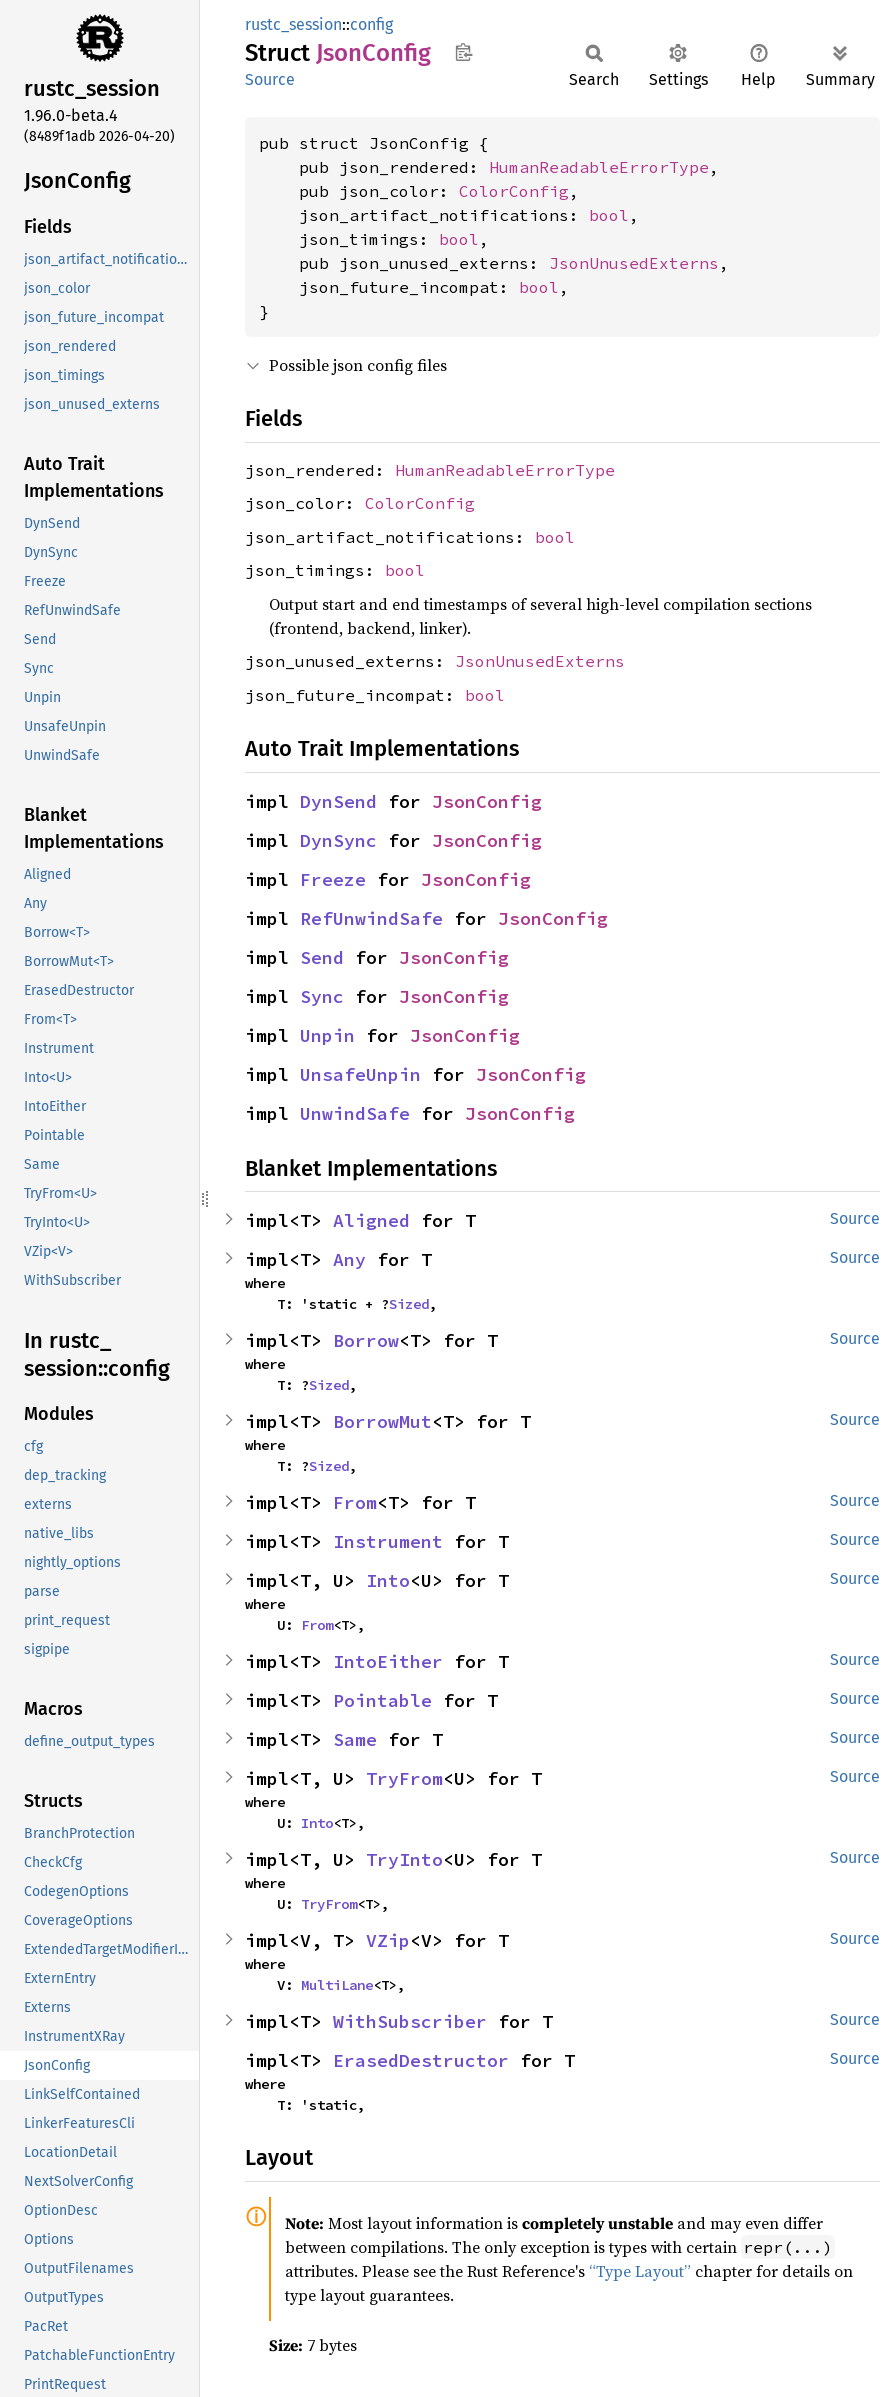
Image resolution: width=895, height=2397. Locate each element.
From (355, 1502)
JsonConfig (487, 801)
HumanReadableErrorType (599, 167)
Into (388, 1580)
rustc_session (293, 24)
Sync (322, 996)
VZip (388, 1940)
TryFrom (404, 1778)
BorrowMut (382, 1421)
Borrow (366, 1340)
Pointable (382, 1700)
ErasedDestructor (421, 2060)
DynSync (338, 840)
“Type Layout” (640, 2271)
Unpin (327, 1035)
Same (355, 1739)
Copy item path (463, 52)
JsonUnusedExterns (634, 263)
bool (609, 215)
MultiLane (337, 1985)
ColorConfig (514, 191)
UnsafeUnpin (360, 1074)
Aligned (371, 1220)
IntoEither (388, 1661)
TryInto (404, 1859)
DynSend (338, 801)
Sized (409, 1304)
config (371, 24)
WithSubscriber (410, 2021)
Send (322, 957)
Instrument (388, 1541)
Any (349, 1259)
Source (270, 79)
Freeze (333, 879)
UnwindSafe (355, 1113)
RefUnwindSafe (371, 918)
